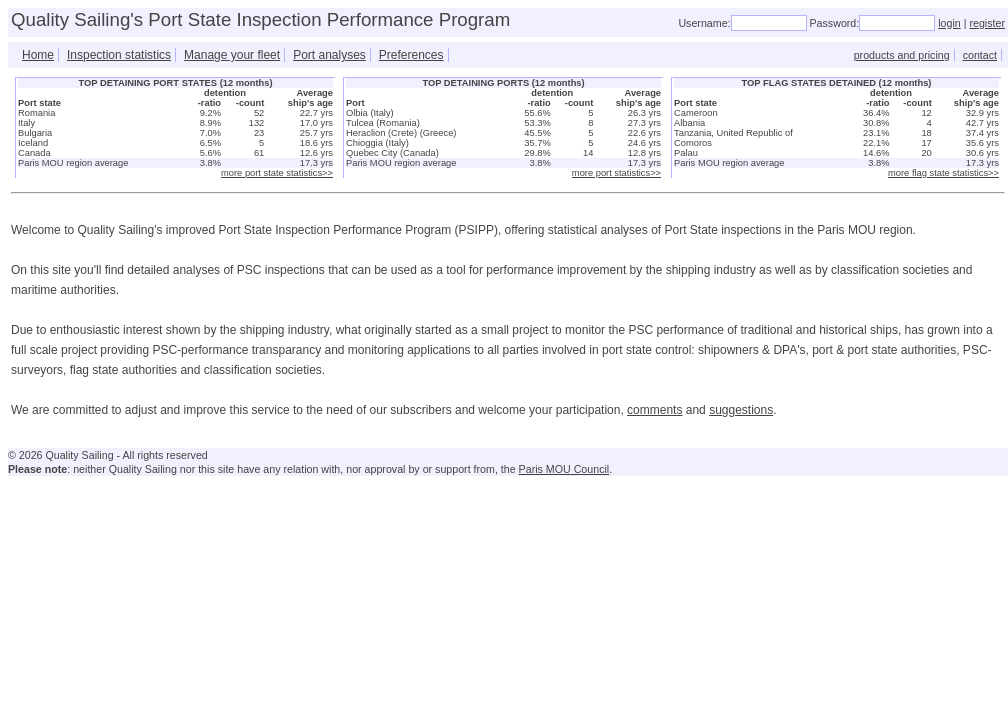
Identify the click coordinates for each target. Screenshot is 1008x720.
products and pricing (902, 55)
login (949, 23)
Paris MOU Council (564, 469)
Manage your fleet (232, 55)
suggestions (741, 410)
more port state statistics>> (277, 173)
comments (654, 410)
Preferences (411, 55)
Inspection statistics (119, 55)
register (987, 23)
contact (980, 55)
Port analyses (329, 55)
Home (38, 55)
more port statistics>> (616, 173)
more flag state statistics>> (943, 173)
